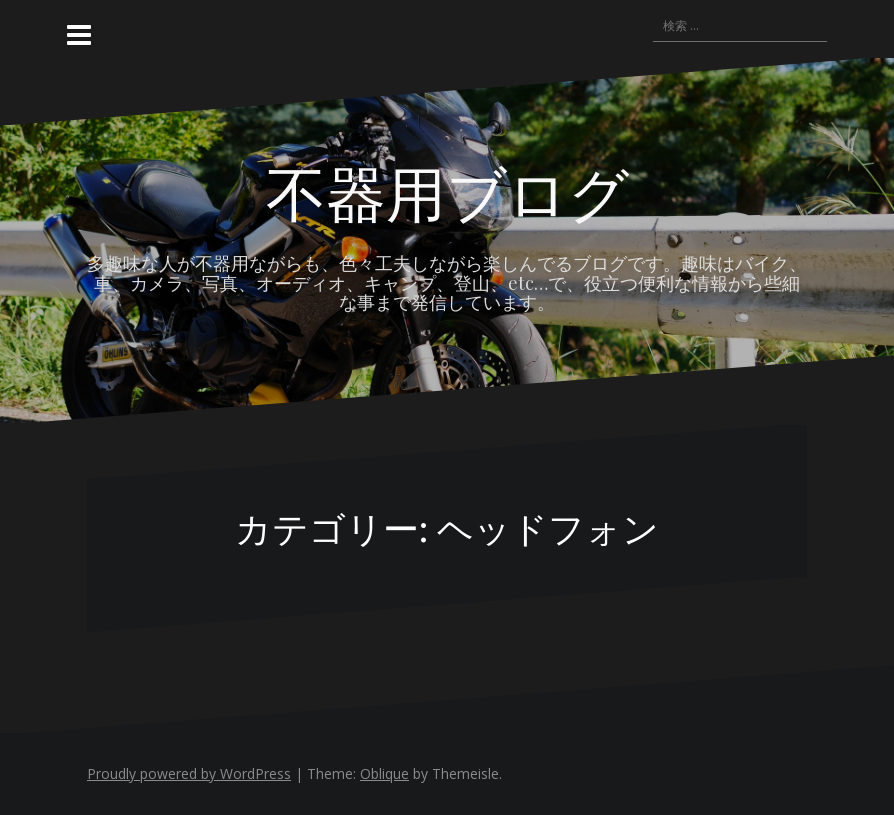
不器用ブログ (447, 191)
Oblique (384, 773)
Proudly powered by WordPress (189, 773)
